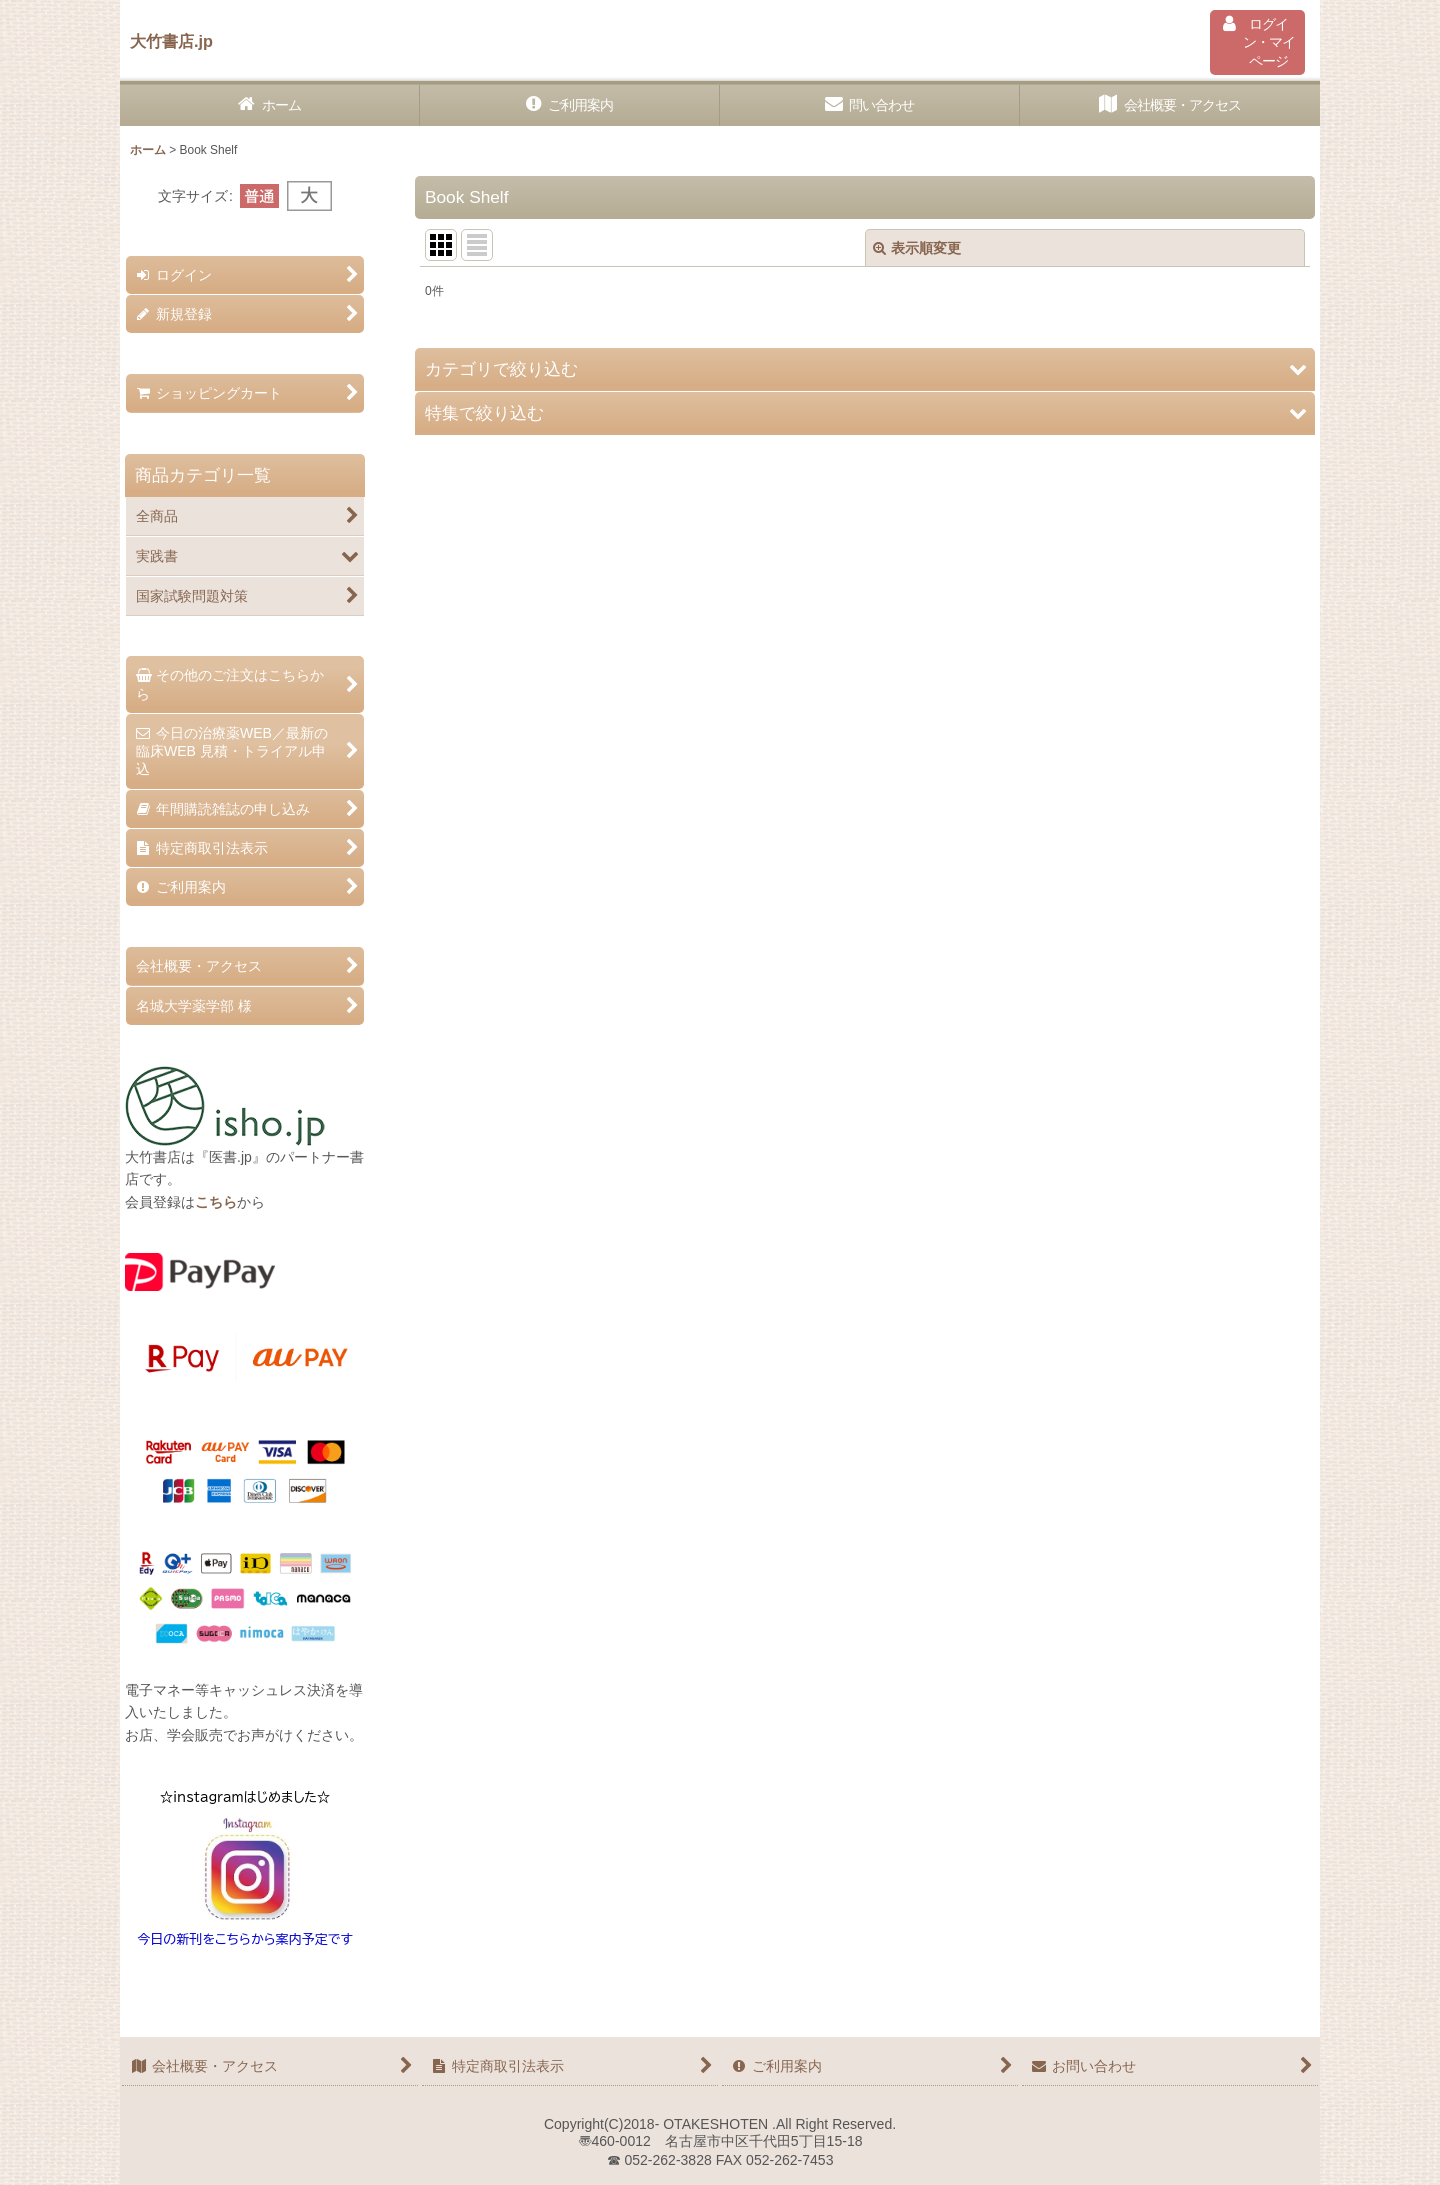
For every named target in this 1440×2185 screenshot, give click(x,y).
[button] (865, 369)
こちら (216, 1202)
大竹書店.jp (171, 41)
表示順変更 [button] (917, 248)
